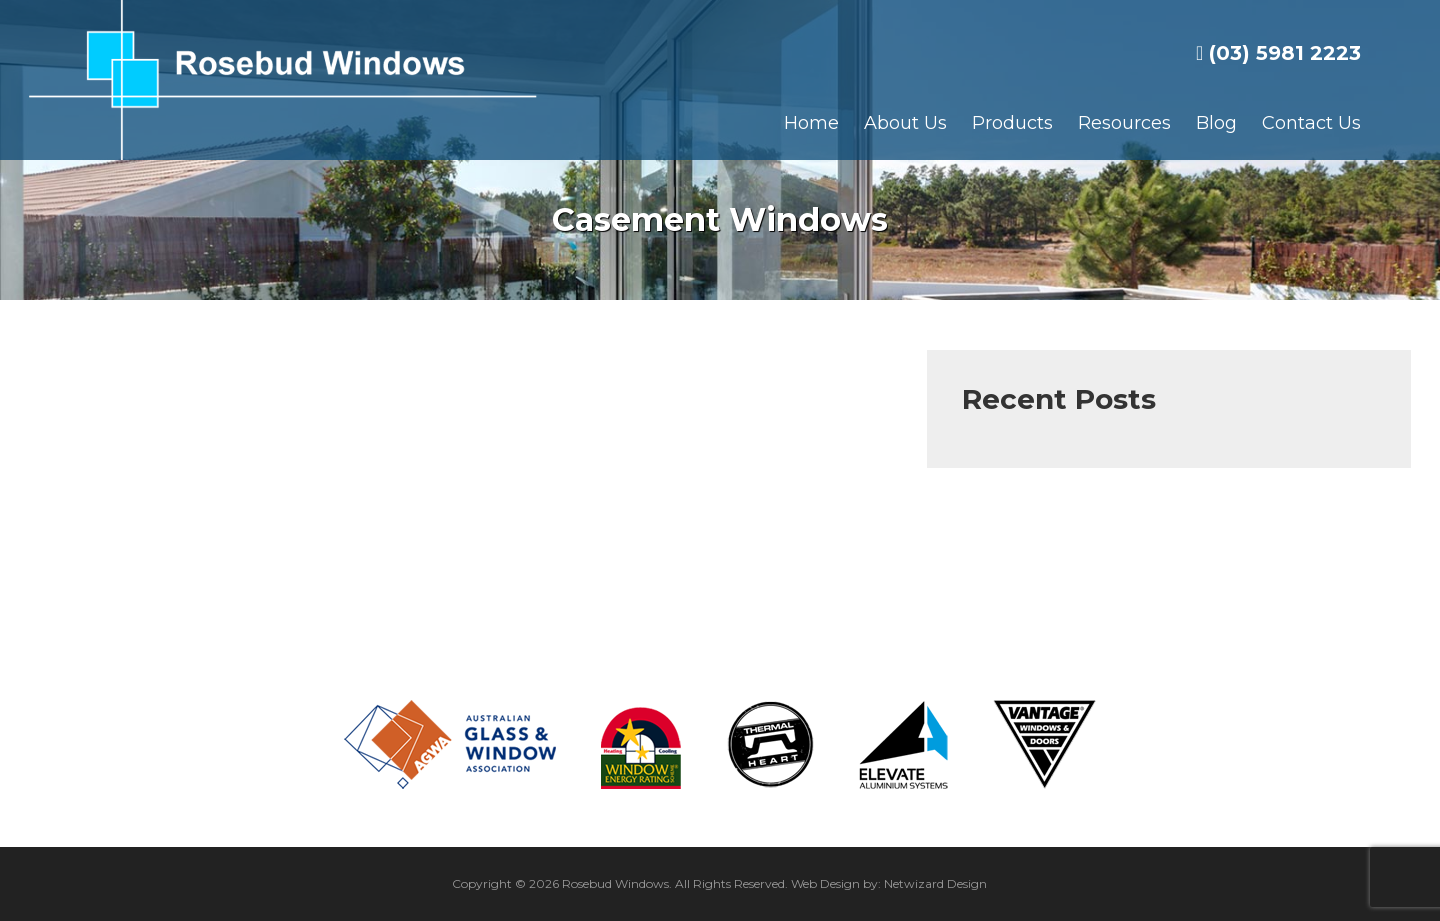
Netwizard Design (935, 883)
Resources (1124, 123)
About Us (905, 123)
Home (811, 123)
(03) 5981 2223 (1278, 53)
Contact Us (1311, 123)
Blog (1216, 123)
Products (1012, 123)
